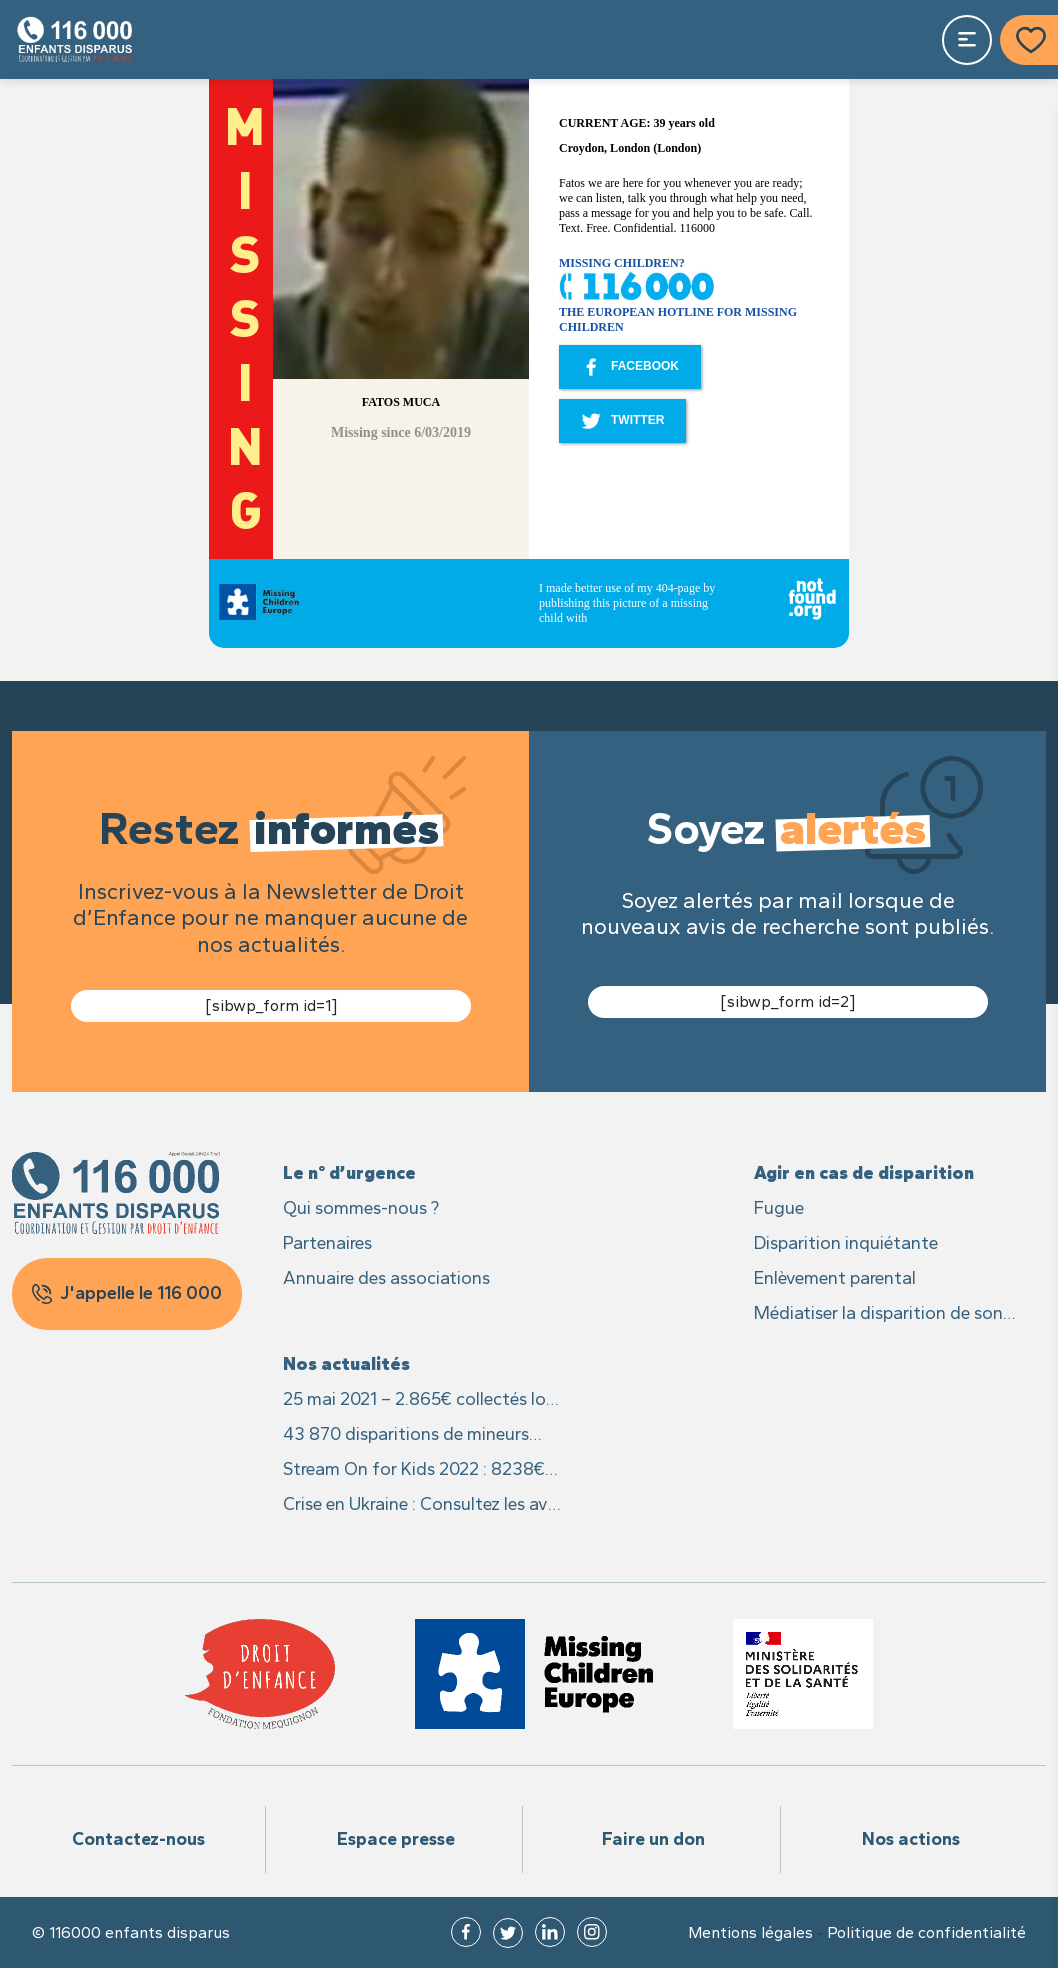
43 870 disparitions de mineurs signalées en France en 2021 (406, 1435)
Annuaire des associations (386, 1278)
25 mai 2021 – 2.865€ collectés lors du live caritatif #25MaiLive (421, 1400)
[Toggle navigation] (967, 40)
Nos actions (911, 1839)
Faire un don (653, 1839)
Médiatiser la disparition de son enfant (878, 1314)
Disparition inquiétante (846, 1243)
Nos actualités (346, 1364)
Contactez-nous (138, 1839)
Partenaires (327, 1243)
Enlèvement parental (835, 1278)
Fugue (779, 1208)
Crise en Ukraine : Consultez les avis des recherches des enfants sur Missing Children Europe (421, 1505)
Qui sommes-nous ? (361, 1208)
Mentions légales (750, 1933)
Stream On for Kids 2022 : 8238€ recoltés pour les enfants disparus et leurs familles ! (416, 1470)
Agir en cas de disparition (864, 1173)
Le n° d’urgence (349, 1173)
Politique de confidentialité (926, 1933)
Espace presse (396, 1839)
